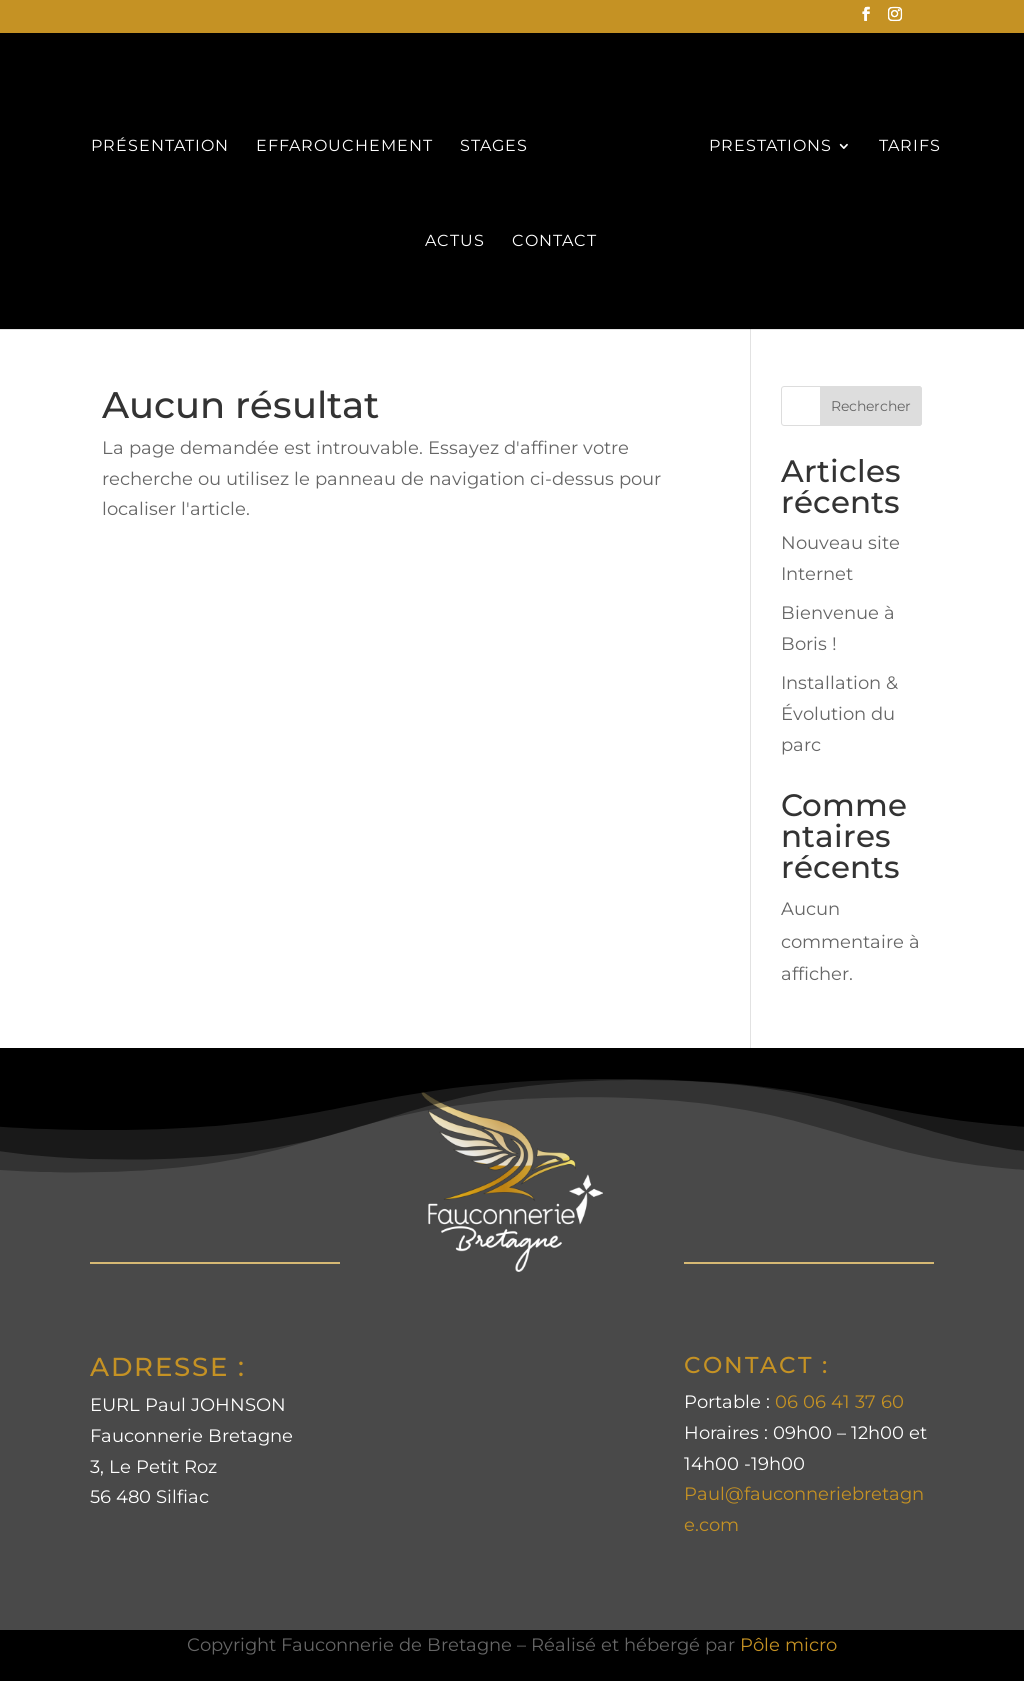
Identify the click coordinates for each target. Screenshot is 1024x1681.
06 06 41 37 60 (839, 1402)
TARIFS (910, 147)
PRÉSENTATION (160, 147)
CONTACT (554, 242)
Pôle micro (788, 1645)
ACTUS (455, 242)
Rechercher (871, 406)
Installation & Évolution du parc (839, 713)
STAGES (494, 147)
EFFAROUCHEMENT (344, 147)
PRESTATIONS (770, 147)
